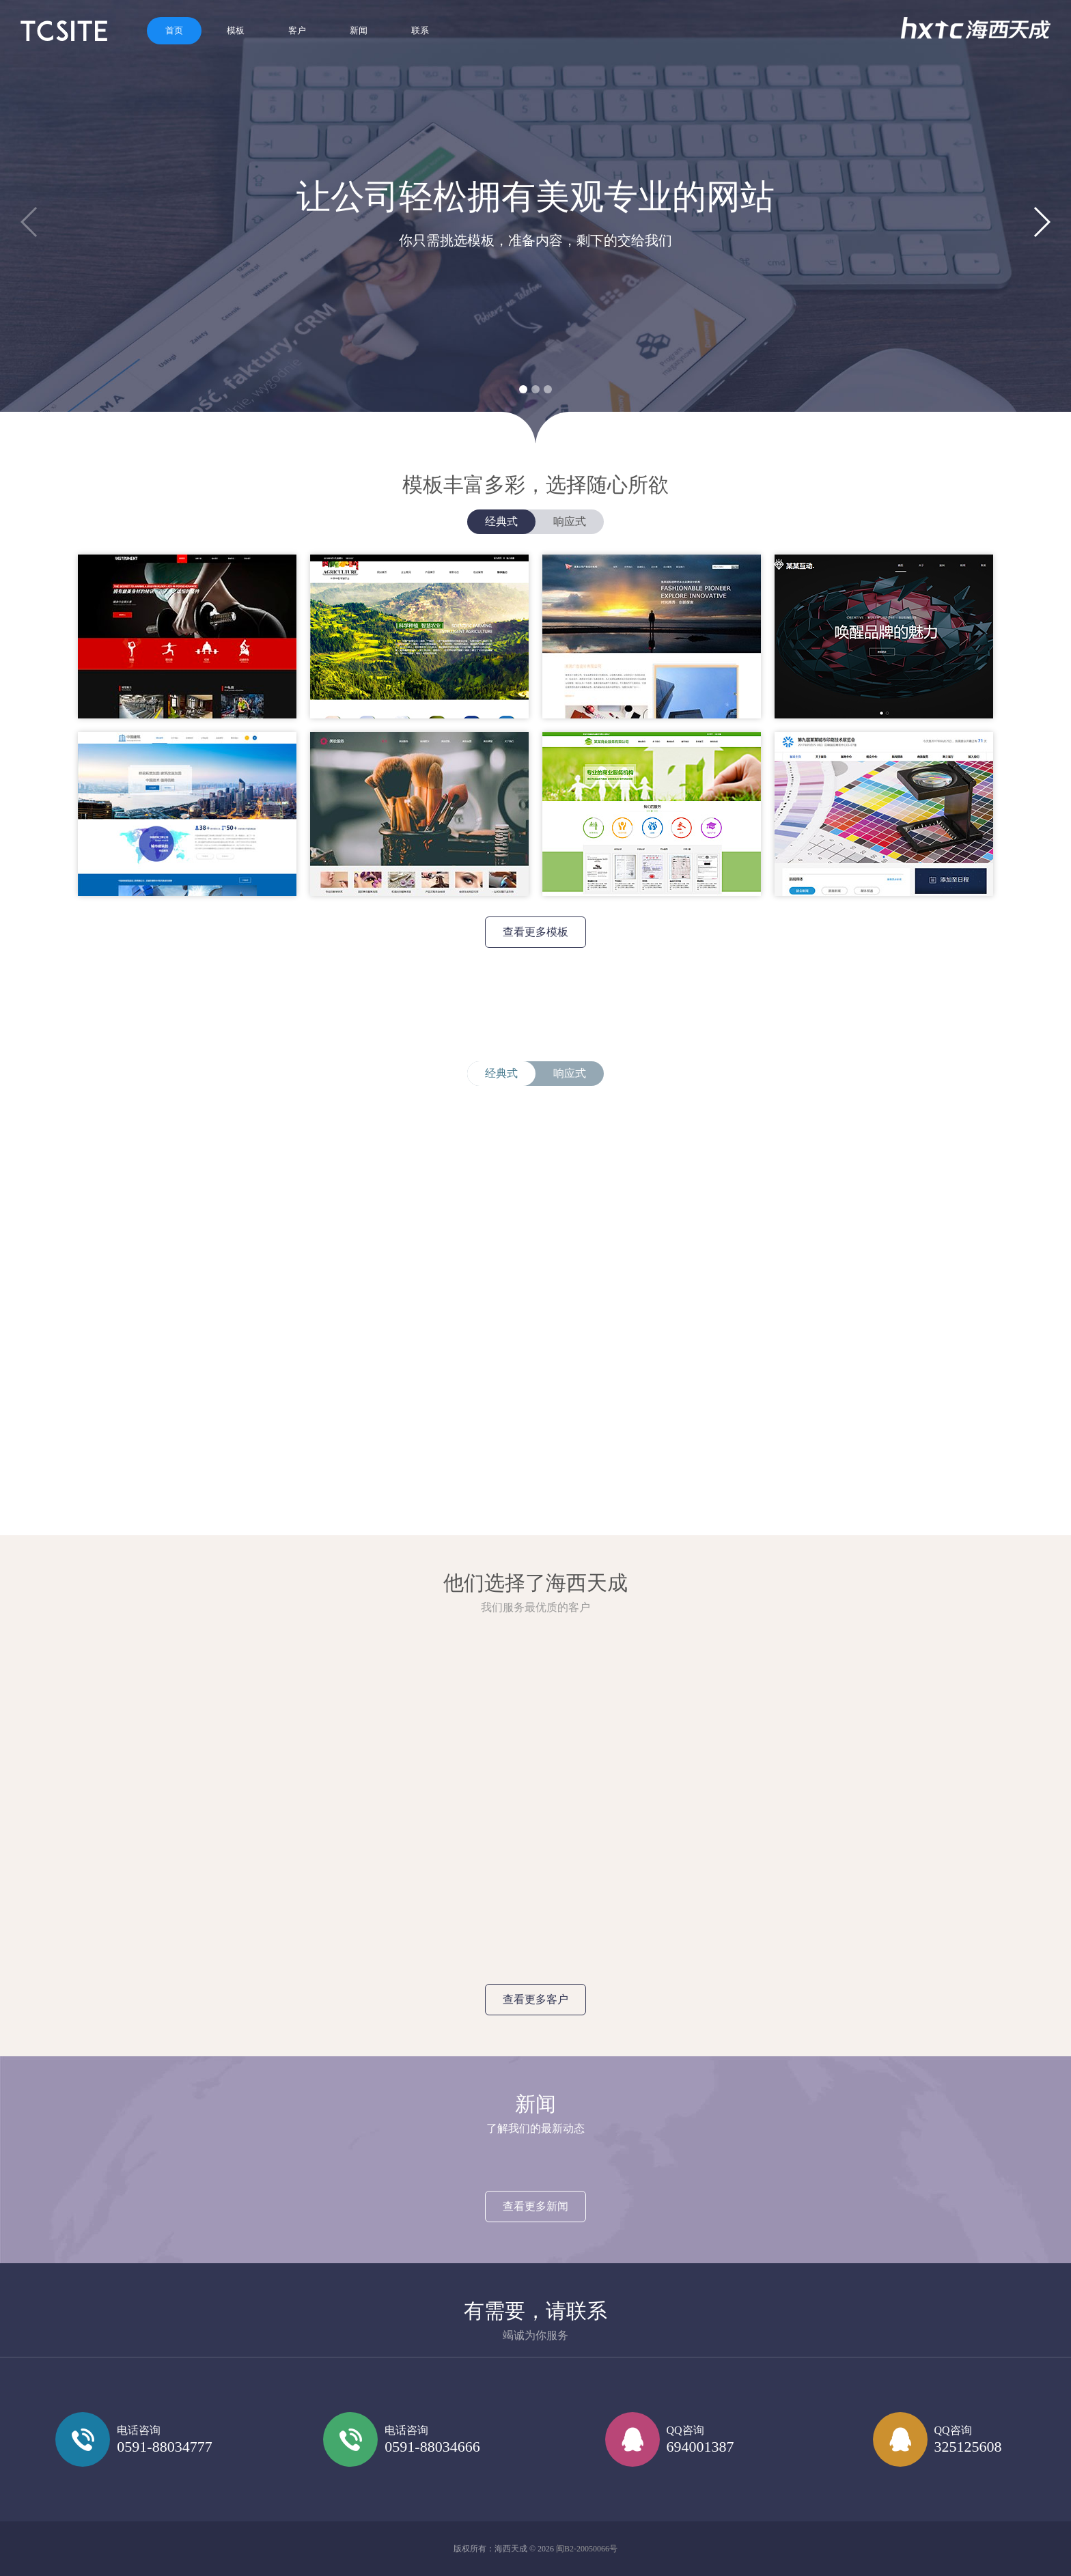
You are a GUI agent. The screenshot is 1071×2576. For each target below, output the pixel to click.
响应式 (569, 521)
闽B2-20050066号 (586, 2548)
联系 (420, 30)
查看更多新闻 (535, 2206)
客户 (297, 30)
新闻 (358, 30)
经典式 (501, 521)
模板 (236, 30)
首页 (174, 30)
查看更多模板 (535, 932)
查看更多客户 (535, 1999)
